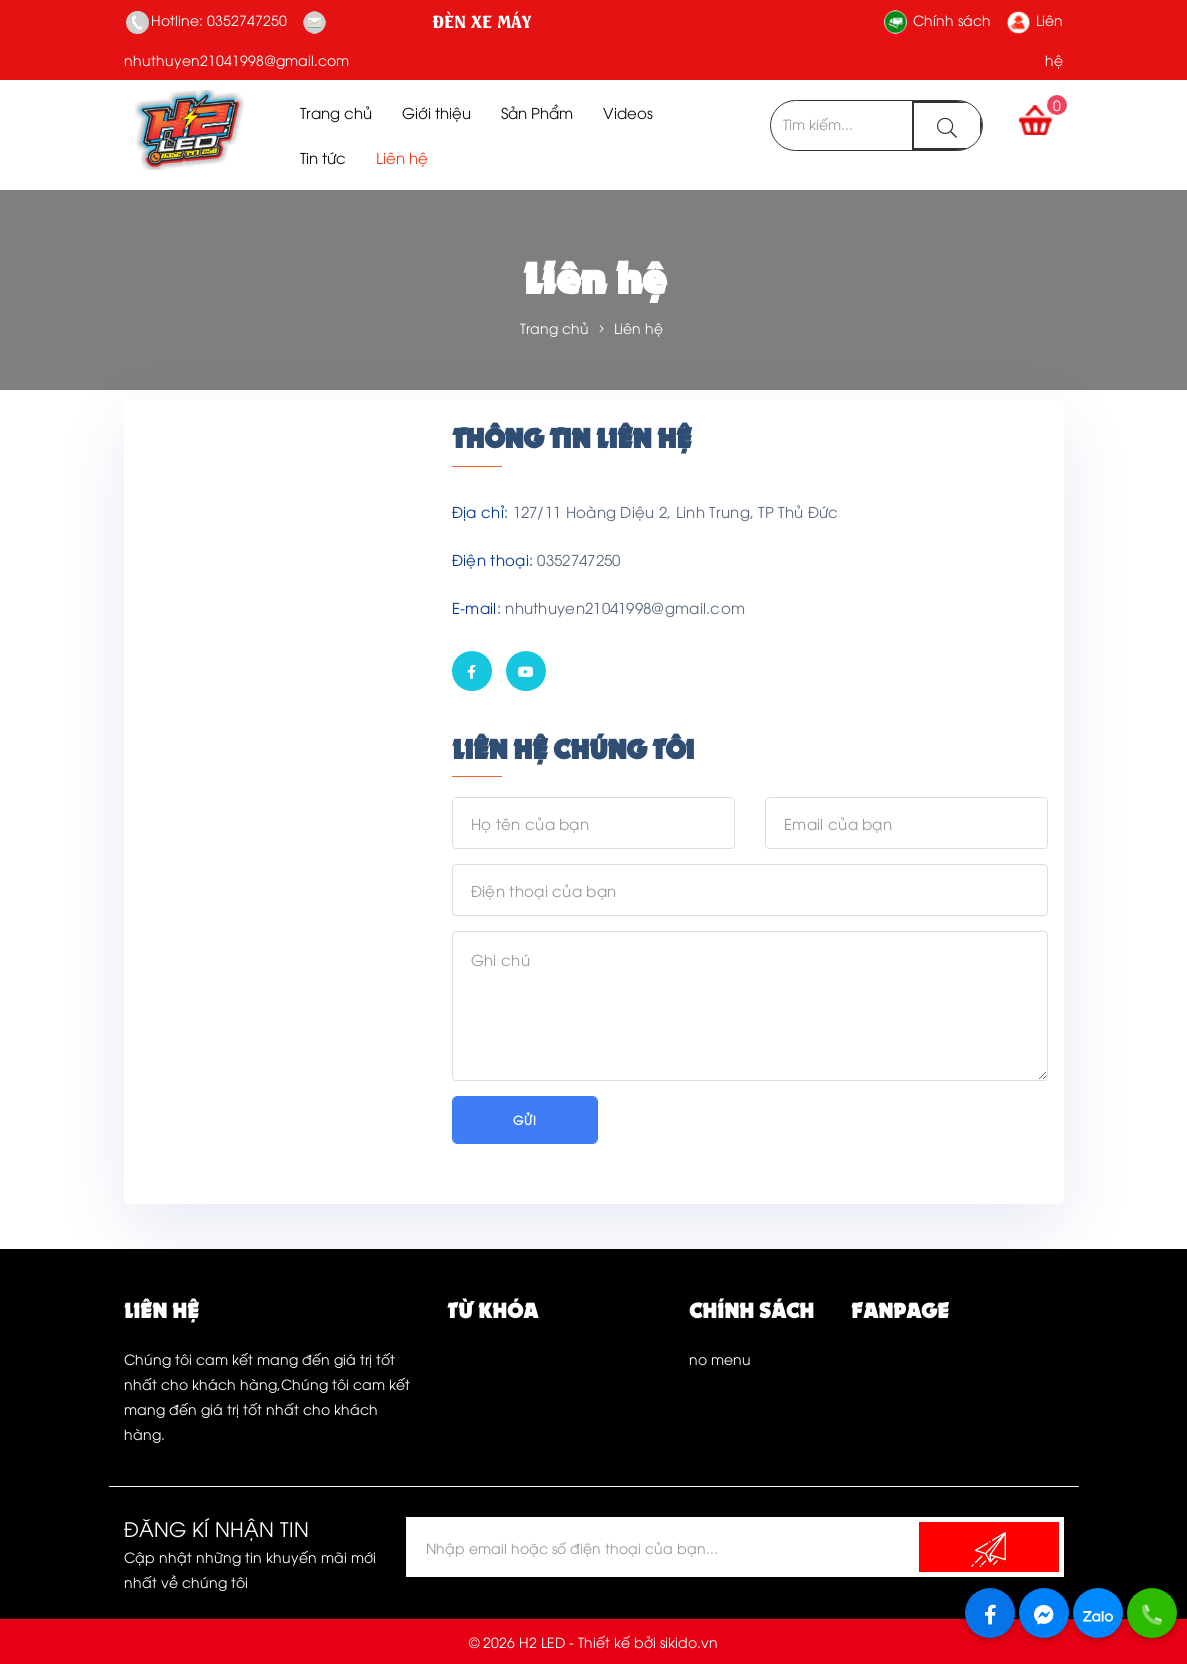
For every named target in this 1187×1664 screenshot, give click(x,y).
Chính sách (937, 19)
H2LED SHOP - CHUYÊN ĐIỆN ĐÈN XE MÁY (449, 20)
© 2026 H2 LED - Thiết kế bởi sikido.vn (593, 1641)
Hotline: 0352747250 (206, 19)
